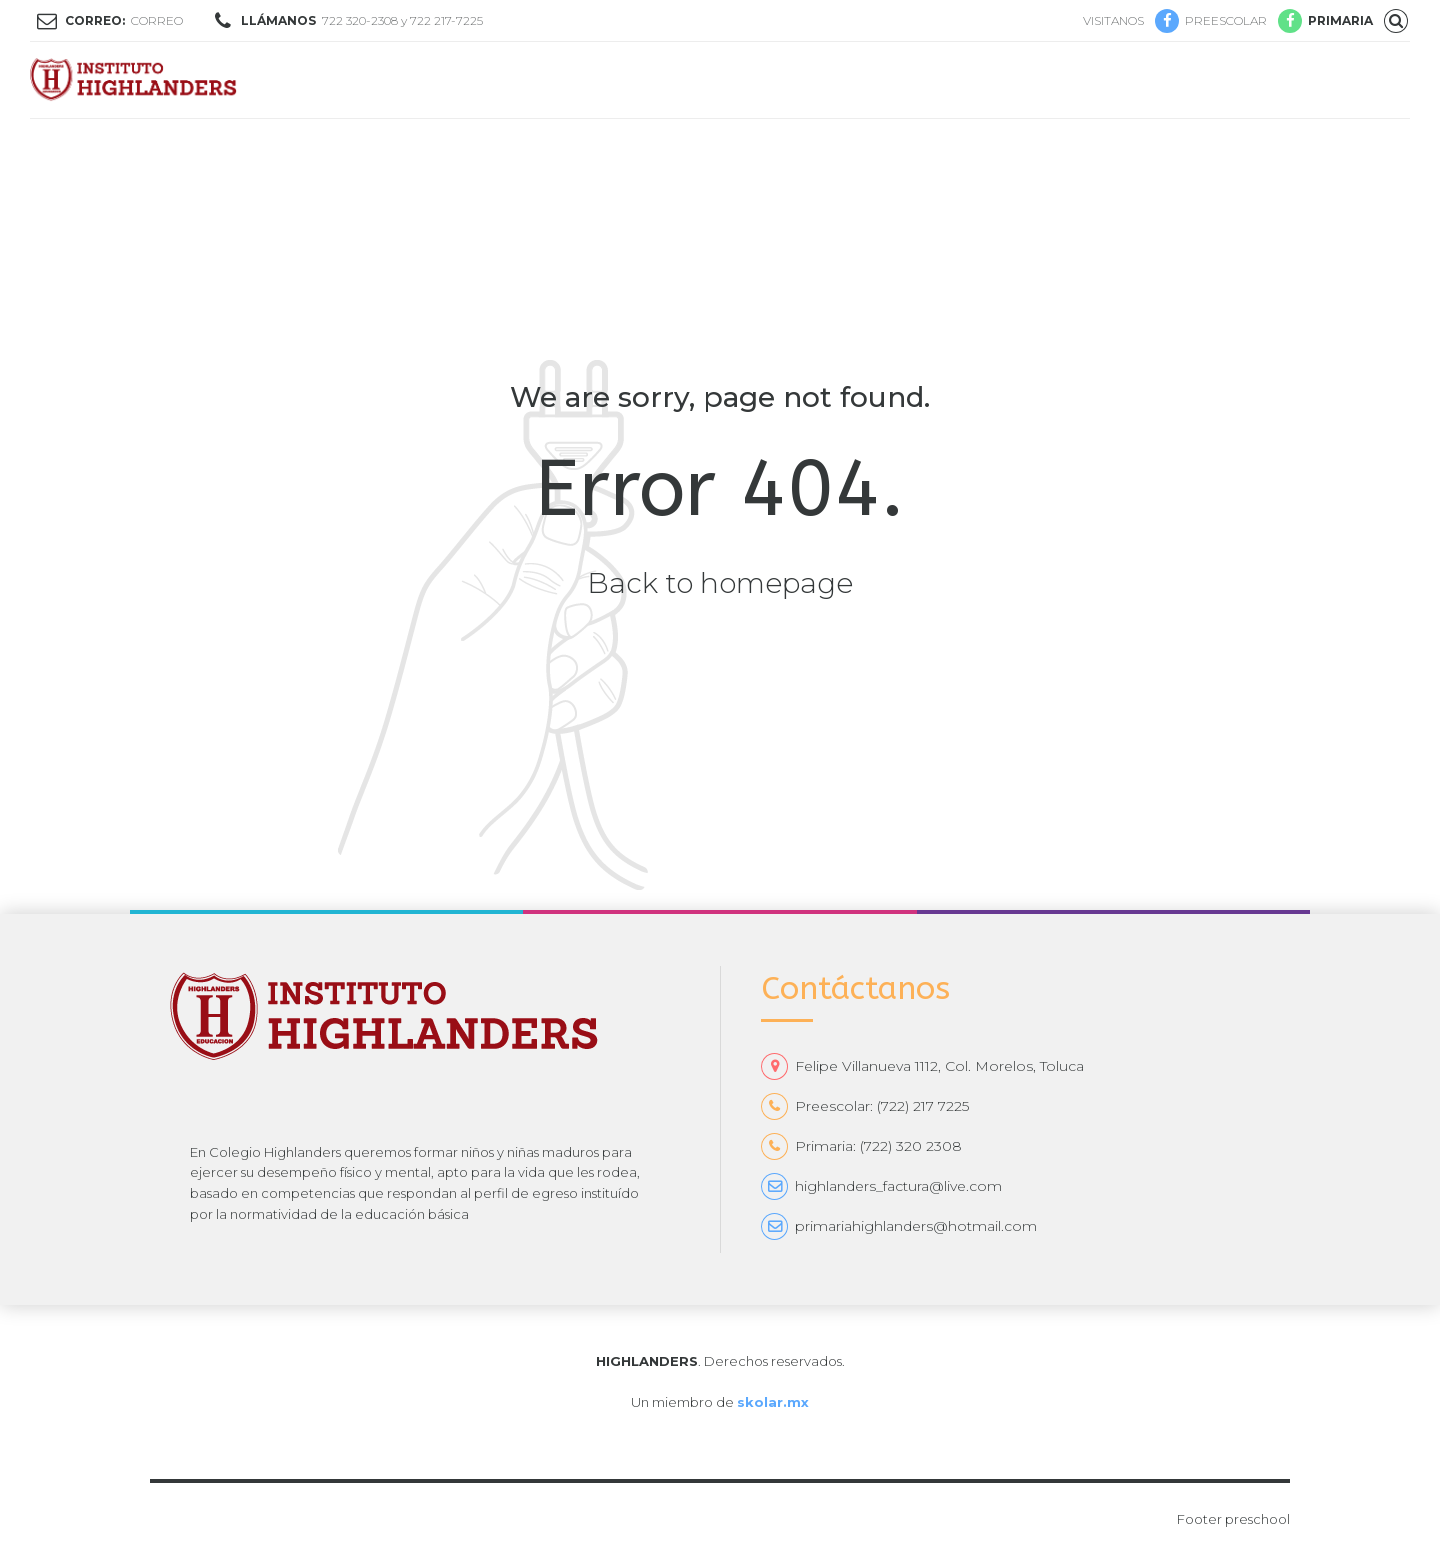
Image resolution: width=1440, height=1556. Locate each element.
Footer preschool (1233, 1519)
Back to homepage (720, 583)
